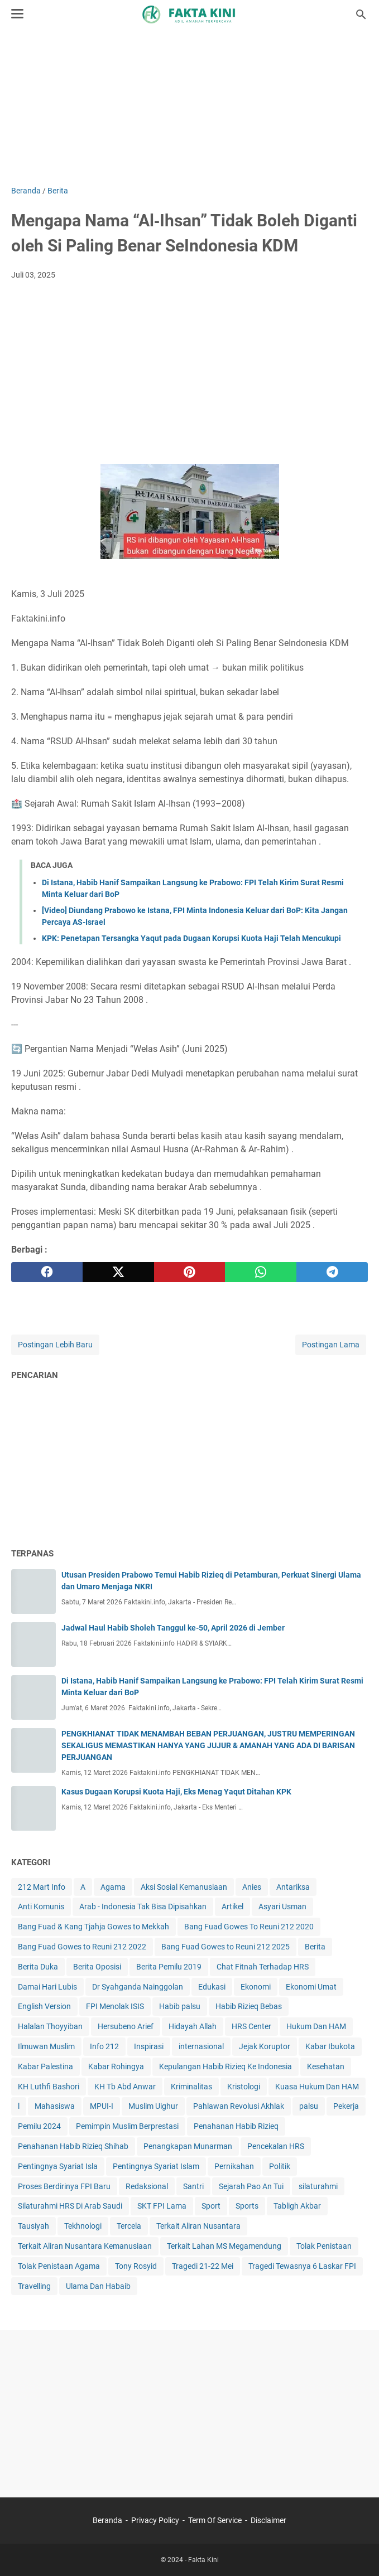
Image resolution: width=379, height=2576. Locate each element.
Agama (113, 1887)
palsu (308, 2106)
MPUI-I (101, 2106)
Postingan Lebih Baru (55, 1344)
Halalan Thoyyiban (50, 2026)
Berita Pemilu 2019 (169, 1966)
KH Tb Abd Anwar (125, 2086)
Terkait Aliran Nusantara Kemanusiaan (85, 2246)
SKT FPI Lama (161, 2205)
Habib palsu (179, 2006)
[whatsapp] (260, 1272)
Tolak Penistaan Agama (59, 2266)
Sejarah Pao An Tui (251, 2186)
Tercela (129, 2225)
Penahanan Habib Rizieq (236, 2126)
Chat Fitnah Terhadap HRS (263, 1966)
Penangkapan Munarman (187, 2146)
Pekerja (346, 2106)
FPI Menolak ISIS (115, 2006)
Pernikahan (234, 2166)
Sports (247, 2205)
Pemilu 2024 (39, 2126)
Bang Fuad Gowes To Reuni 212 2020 (249, 1926)
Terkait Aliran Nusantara (198, 2225)
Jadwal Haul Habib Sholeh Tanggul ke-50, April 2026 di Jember (173, 1627)
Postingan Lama (330, 1344)
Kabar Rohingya (116, 2066)
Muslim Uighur (153, 2106)
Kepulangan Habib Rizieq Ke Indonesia (225, 2066)
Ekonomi (256, 1986)
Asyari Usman (282, 1906)
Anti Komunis (41, 1906)
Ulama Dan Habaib (98, 2286)
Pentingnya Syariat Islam (156, 2166)
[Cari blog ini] (361, 14)
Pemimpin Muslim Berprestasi (127, 2126)
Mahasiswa (55, 2106)
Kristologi (243, 2086)
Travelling (34, 2286)
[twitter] (118, 1272)
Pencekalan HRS (275, 2146)
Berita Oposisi (97, 1966)
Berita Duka (38, 1966)
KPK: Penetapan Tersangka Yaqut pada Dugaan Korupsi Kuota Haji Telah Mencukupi (191, 938)
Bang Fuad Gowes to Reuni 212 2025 (225, 1946)
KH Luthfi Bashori (48, 2086)
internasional (201, 2046)
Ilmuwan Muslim (46, 2046)
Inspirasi (149, 2046)
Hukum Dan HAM (316, 2026)
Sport (211, 2205)
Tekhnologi (83, 2225)
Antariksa (293, 1887)
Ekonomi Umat (311, 1986)
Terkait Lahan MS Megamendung (224, 2246)
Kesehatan (325, 2066)
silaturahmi (318, 2186)
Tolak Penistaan (324, 2246)
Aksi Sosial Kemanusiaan (184, 1887)
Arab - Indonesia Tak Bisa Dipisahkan (143, 1906)
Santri (193, 2186)
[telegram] (332, 1272)
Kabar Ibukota (330, 2046)
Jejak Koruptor (264, 2046)
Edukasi (212, 1986)
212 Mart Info (41, 1887)
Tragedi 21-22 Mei (202, 2266)
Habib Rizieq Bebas (248, 2006)
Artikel (232, 1906)
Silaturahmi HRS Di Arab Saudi (70, 2205)
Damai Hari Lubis (47, 1986)
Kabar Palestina (45, 2066)
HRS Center (251, 2026)
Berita (315, 1946)
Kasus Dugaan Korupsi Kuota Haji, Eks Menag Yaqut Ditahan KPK (176, 1791)
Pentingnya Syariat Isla (58, 2166)
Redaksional (147, 2186)
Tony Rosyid (136, 2266)
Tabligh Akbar (297, 2205)
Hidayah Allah (193, 2026)
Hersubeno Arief (125, 2026)
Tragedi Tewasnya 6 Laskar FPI (302, 2266)
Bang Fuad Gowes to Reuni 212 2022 (82, 1946)
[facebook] (47, 1272)
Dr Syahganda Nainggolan (137, 1986)
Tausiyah (33, 2225)
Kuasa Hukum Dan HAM (317, 2086)
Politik (279, 2166)
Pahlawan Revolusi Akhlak (238, 2106)
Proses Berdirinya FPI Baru (64, 2186)
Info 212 (104, 2046)
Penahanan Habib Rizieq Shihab (73, 2146)
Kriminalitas (191, 2086)
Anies (251, 1887)
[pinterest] (190, 1272)
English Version (44, 2006)
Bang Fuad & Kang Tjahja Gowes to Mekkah (93, 1926)
